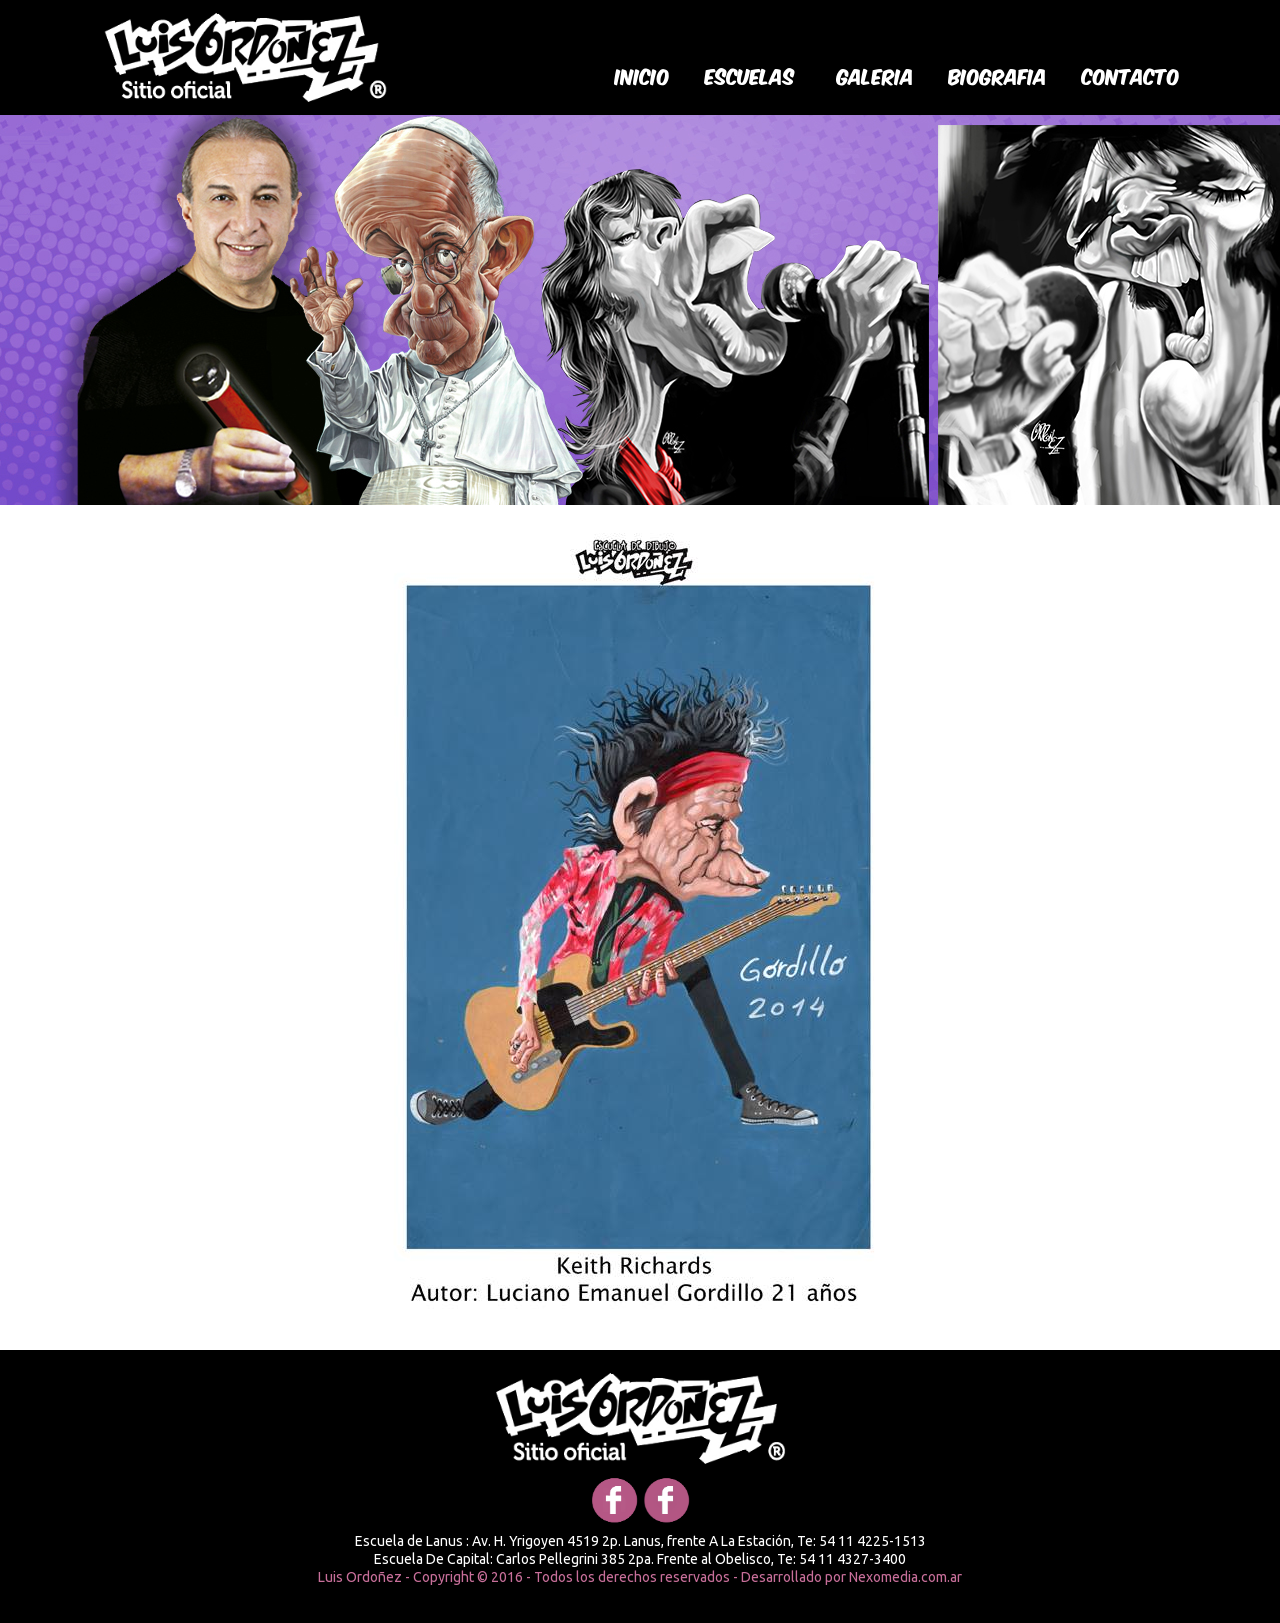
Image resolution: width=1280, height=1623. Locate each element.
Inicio (642, 75)
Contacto (1131, 75)
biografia (998, 75)
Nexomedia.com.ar (905, 1577)
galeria (875, 75)
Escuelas (750, 75)
